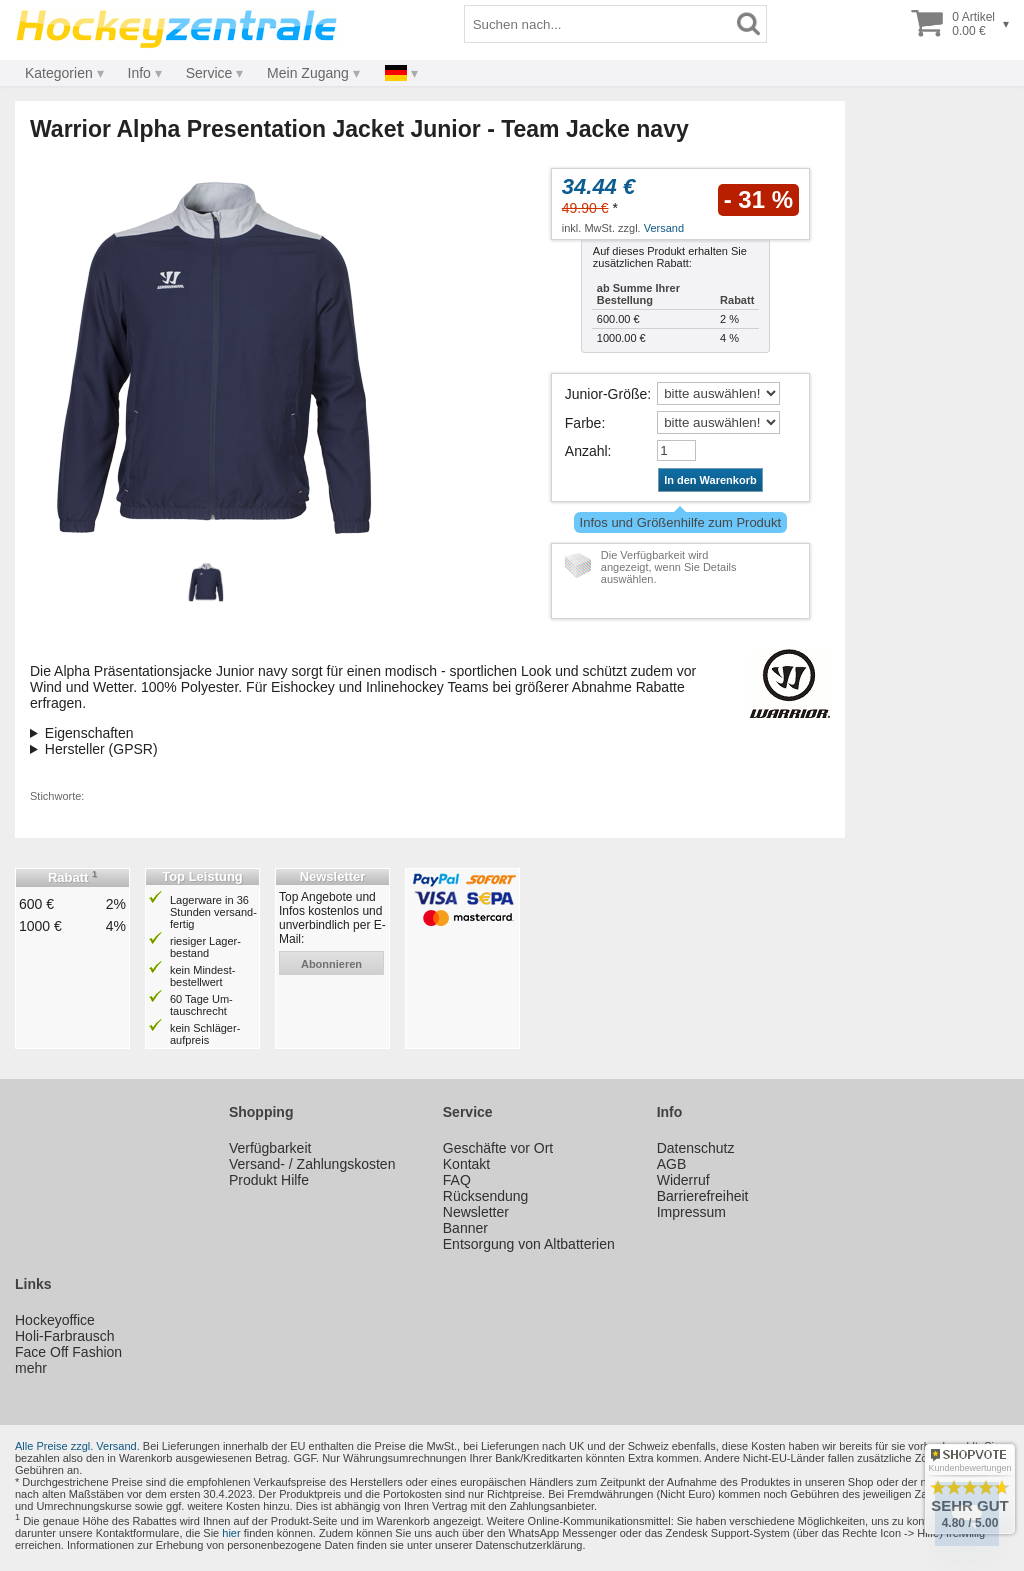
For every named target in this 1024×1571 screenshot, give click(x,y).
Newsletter (476, 1212)
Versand (664, 228)
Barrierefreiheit (703, 1196)
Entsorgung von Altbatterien (529, 1244)
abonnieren (331, 964)
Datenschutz (696, 1148)
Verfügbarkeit (270, 1148)
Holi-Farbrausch (65, 1336)
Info (139, 73)
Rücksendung (486, 1196)
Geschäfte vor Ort (498, 1148)
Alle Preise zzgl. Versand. (77, 1446)
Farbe (583, 423)
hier (231, 1533)
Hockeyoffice (55, 1320)
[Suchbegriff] (598, 24)
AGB (672, 1164)
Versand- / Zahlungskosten (312, 1164)
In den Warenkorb (710, 480)
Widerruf (683, 1180)
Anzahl (586, 451)
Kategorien (59, 73)
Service (209, 73)
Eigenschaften (89, 733)
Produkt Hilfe (269, 1180)
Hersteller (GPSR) (101, 749)
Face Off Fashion (68, 1352)
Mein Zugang (308, 73)
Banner (465, 1228)
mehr (31, 1368)
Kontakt (466, 1164)
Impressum (691, 1212)
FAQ (457, 1180)
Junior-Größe (606, 394)
